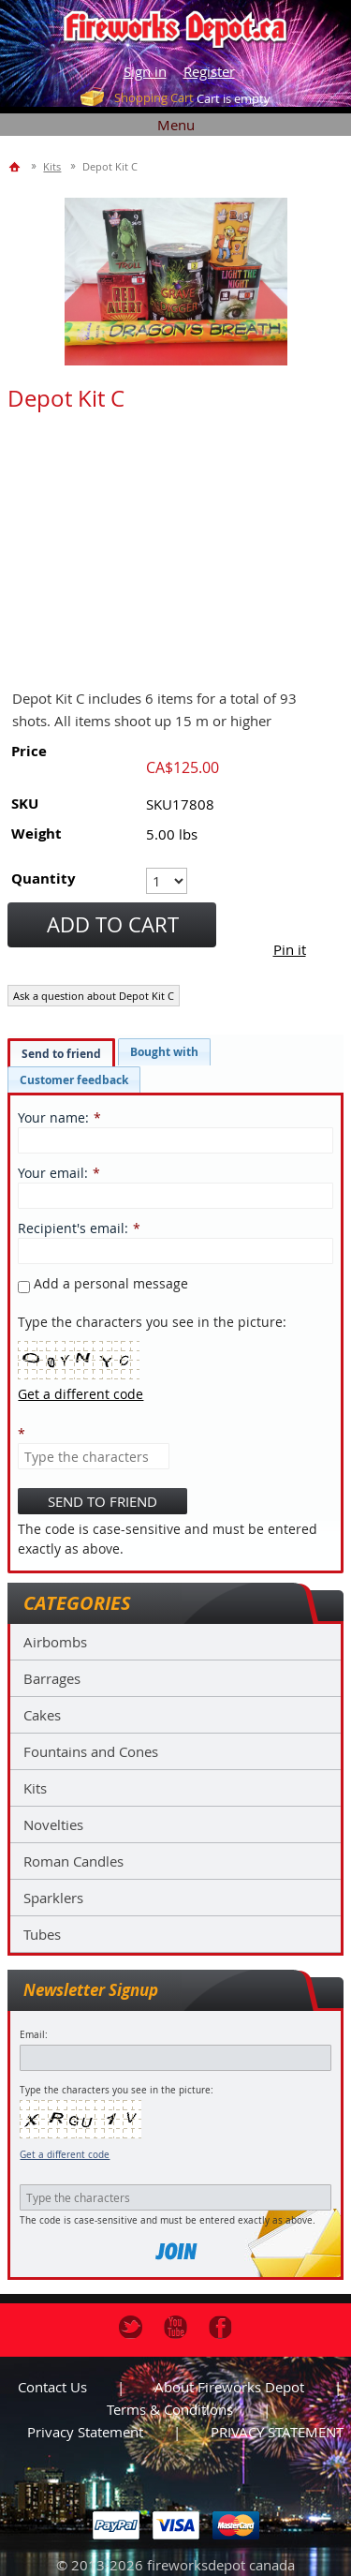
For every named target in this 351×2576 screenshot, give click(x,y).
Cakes (42, 1714)
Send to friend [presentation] (61, 1054)
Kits (35, 1788)
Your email (51, 1173)
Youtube (175, 2327)
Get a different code (65, 2155)
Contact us (52, 2386)
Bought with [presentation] (164, 1052)
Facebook (220, 2327)
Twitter (130, 2327)
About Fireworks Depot (229, 2386)
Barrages (51, 1678)
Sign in (145, 71)
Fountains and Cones (90, 1751)
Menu (176, 124)
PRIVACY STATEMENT (277, 2431)
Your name (51, 1117)
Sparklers (53, 1897)
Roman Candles (73, 1861)
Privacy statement (85, 2431)
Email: (34, 2035)
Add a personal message (103, 1283)
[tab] (61, 1053)
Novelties (53, 1824)
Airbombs (55, 1641)
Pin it (289, 949)
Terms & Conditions (170, 2409)
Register (209, 71)
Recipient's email (71, 1228)
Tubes (42, 1934)
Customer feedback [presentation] (74, 1080)
